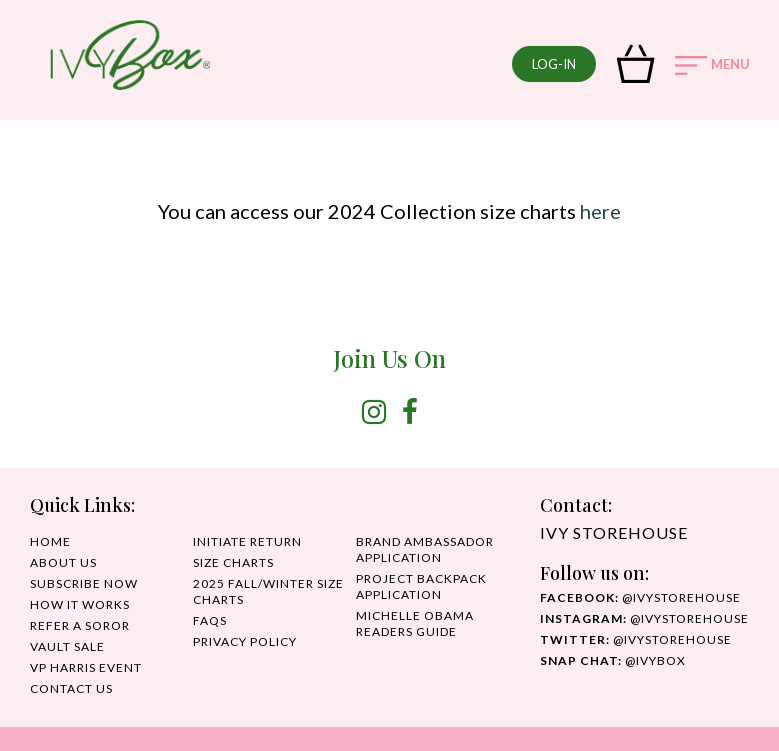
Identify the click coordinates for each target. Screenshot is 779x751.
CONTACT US (71, 688)
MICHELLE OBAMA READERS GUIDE (415, 623)
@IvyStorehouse (644, 618)
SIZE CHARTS (233, 562)
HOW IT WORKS (80, 604)
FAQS (210, 620)
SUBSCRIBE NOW (84, 583)
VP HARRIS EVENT (86, 667)
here (600, 211)
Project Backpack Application (421, 586)
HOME (50, 541)
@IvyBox (613, 660)
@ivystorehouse (640, 597)
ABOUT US (63, 562)
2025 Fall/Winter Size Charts (268, 591)
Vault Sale (67, 646)
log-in (554, 64)
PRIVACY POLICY (245, 641)
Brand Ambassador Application (425, 549)
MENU (712, 65)
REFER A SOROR (80, 625)
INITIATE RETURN (247, 541)
